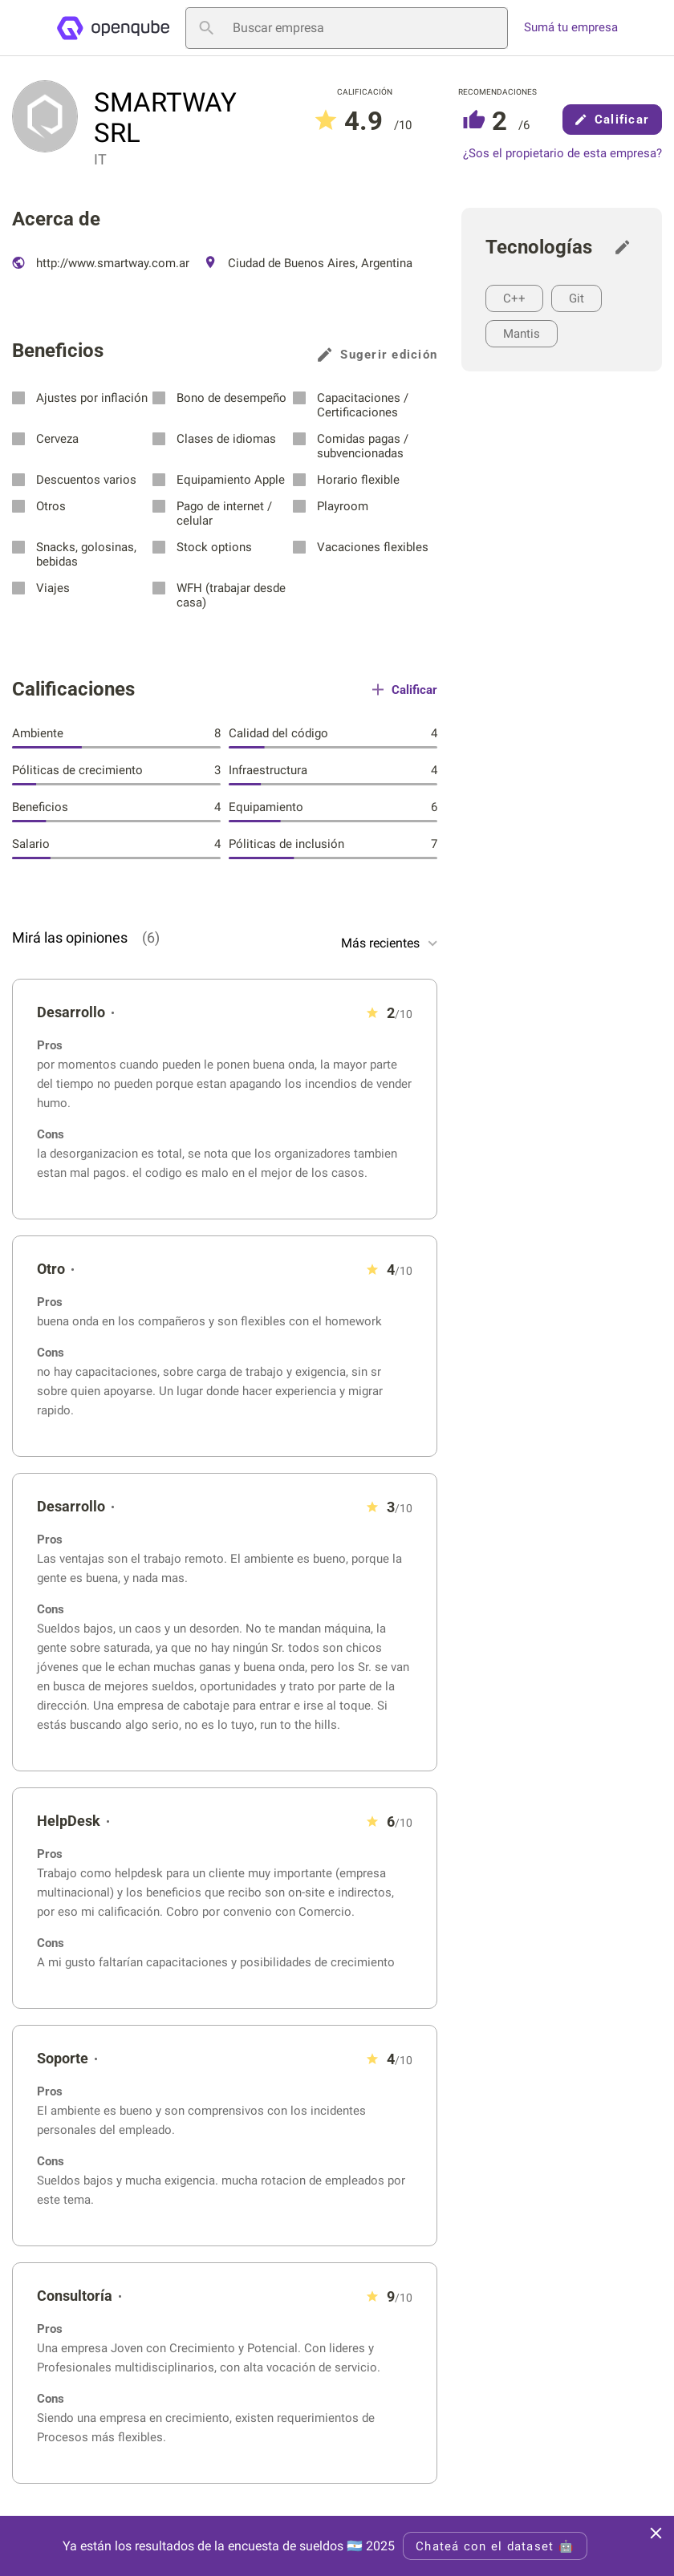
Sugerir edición (377, 354)
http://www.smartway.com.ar (100, 263)
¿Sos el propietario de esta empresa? (562, 153)
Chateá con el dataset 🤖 (495, 2546)
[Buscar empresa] (346, 28)
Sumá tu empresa (571, 27)
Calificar (612, 119)
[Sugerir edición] (626, 247)
